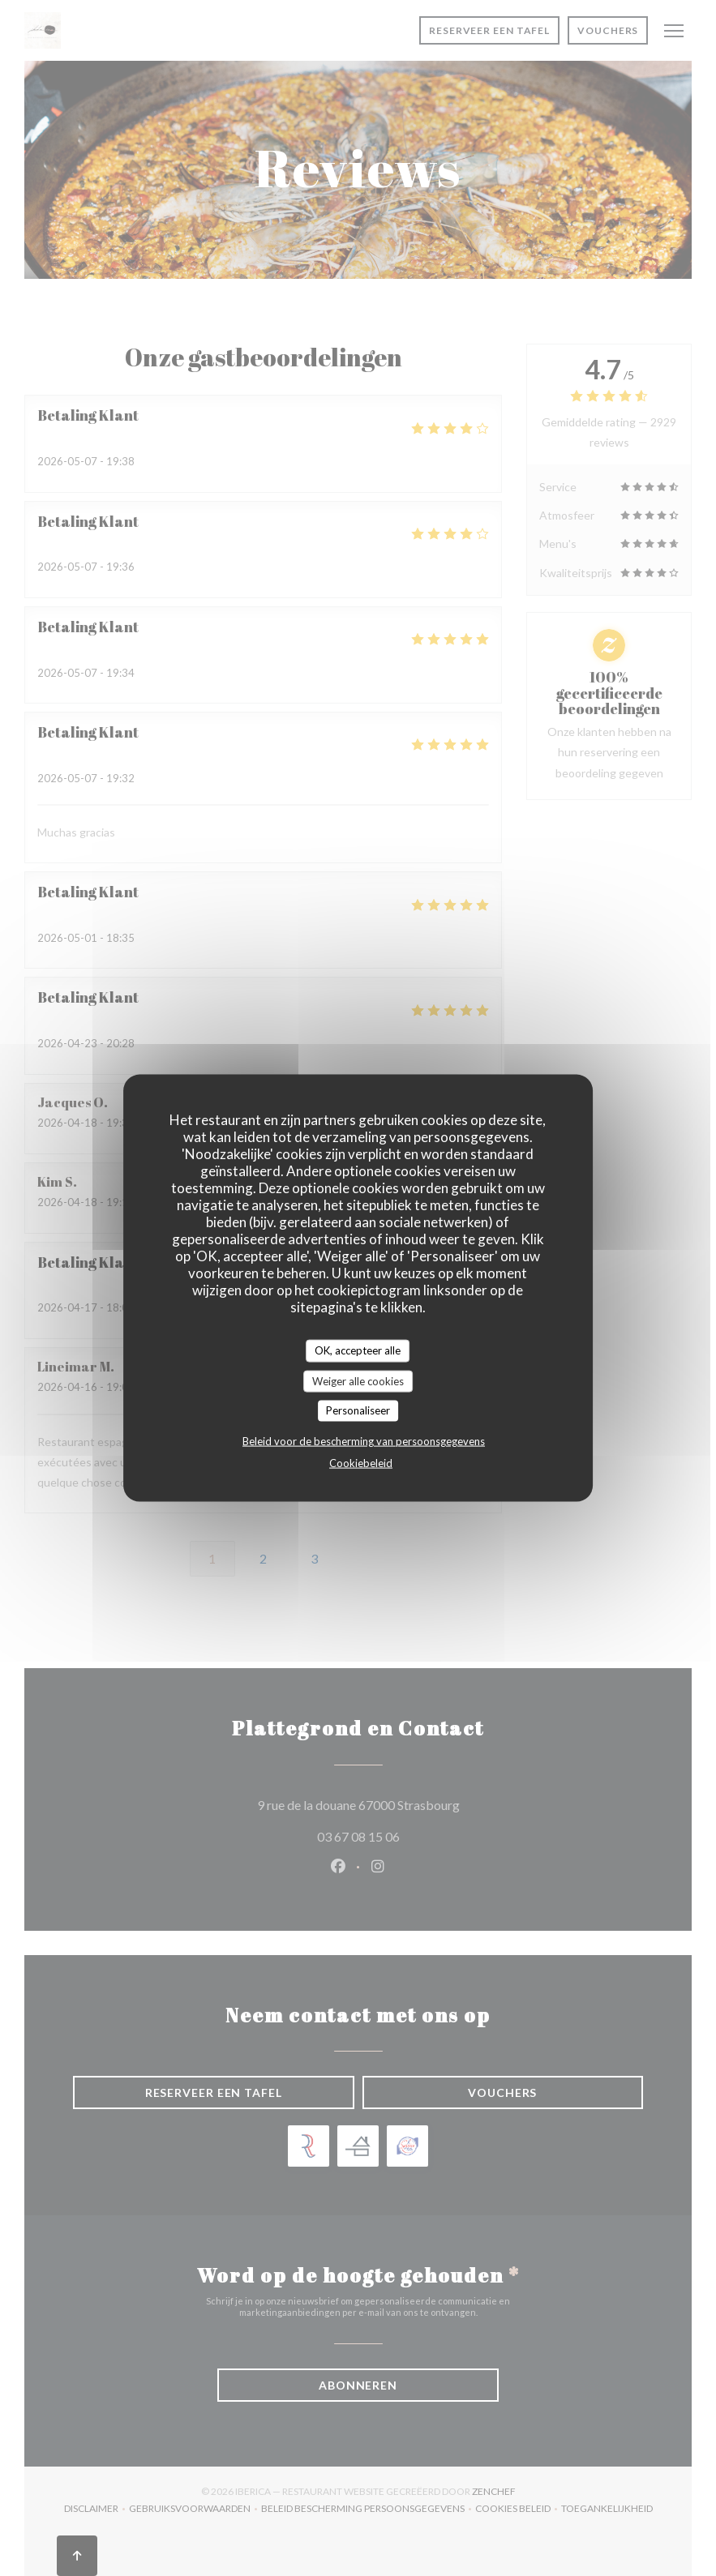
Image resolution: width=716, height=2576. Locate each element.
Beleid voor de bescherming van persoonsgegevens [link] (363, 1440)
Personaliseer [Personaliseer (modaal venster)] (358, 1410)
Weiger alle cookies (358, 1380)
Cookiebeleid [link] (360, 1462)
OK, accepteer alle (358, 1350)
